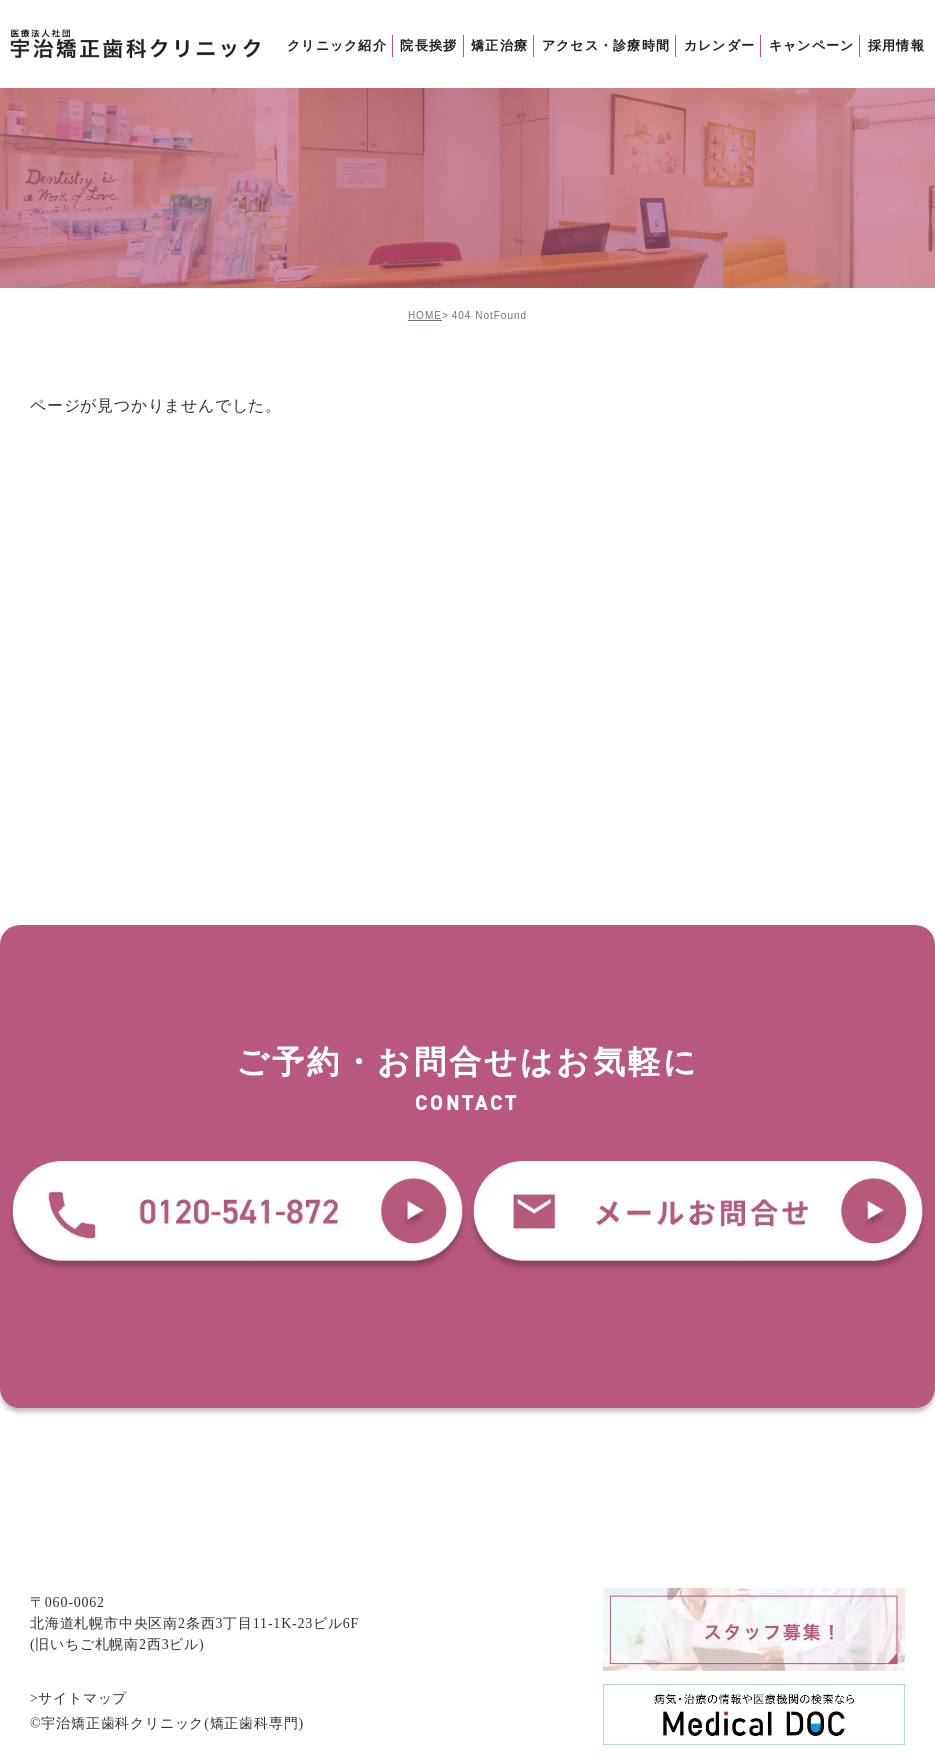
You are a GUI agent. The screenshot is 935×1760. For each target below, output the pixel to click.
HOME (425, 315)
